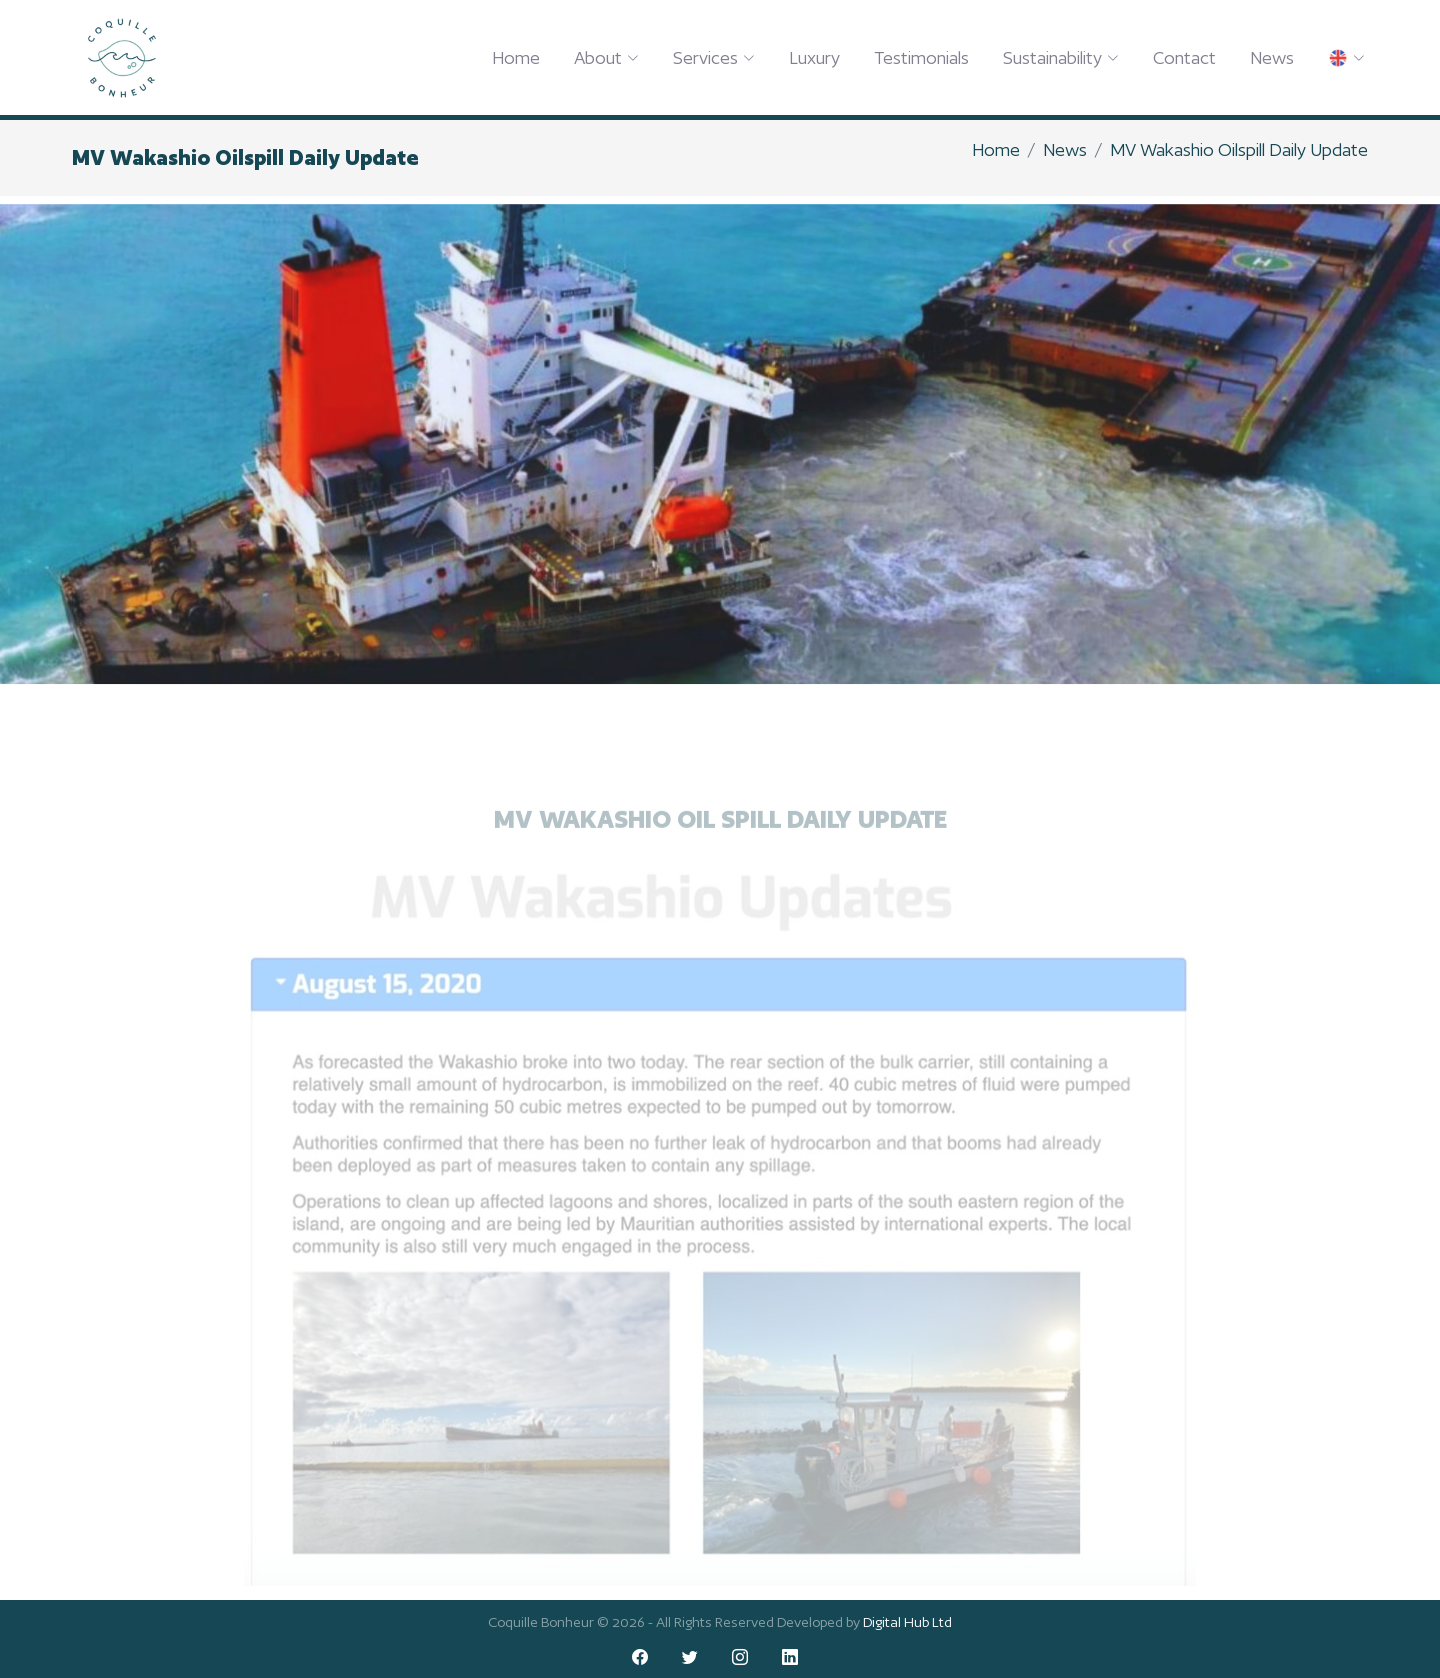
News (1272, 57)
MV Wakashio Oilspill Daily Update (1239, 149)
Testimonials (921, 57)
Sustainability (1061, 57)
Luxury (814, 57)
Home (516, 57)
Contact (1184, 57)
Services (714, 57)
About (606, 57)
